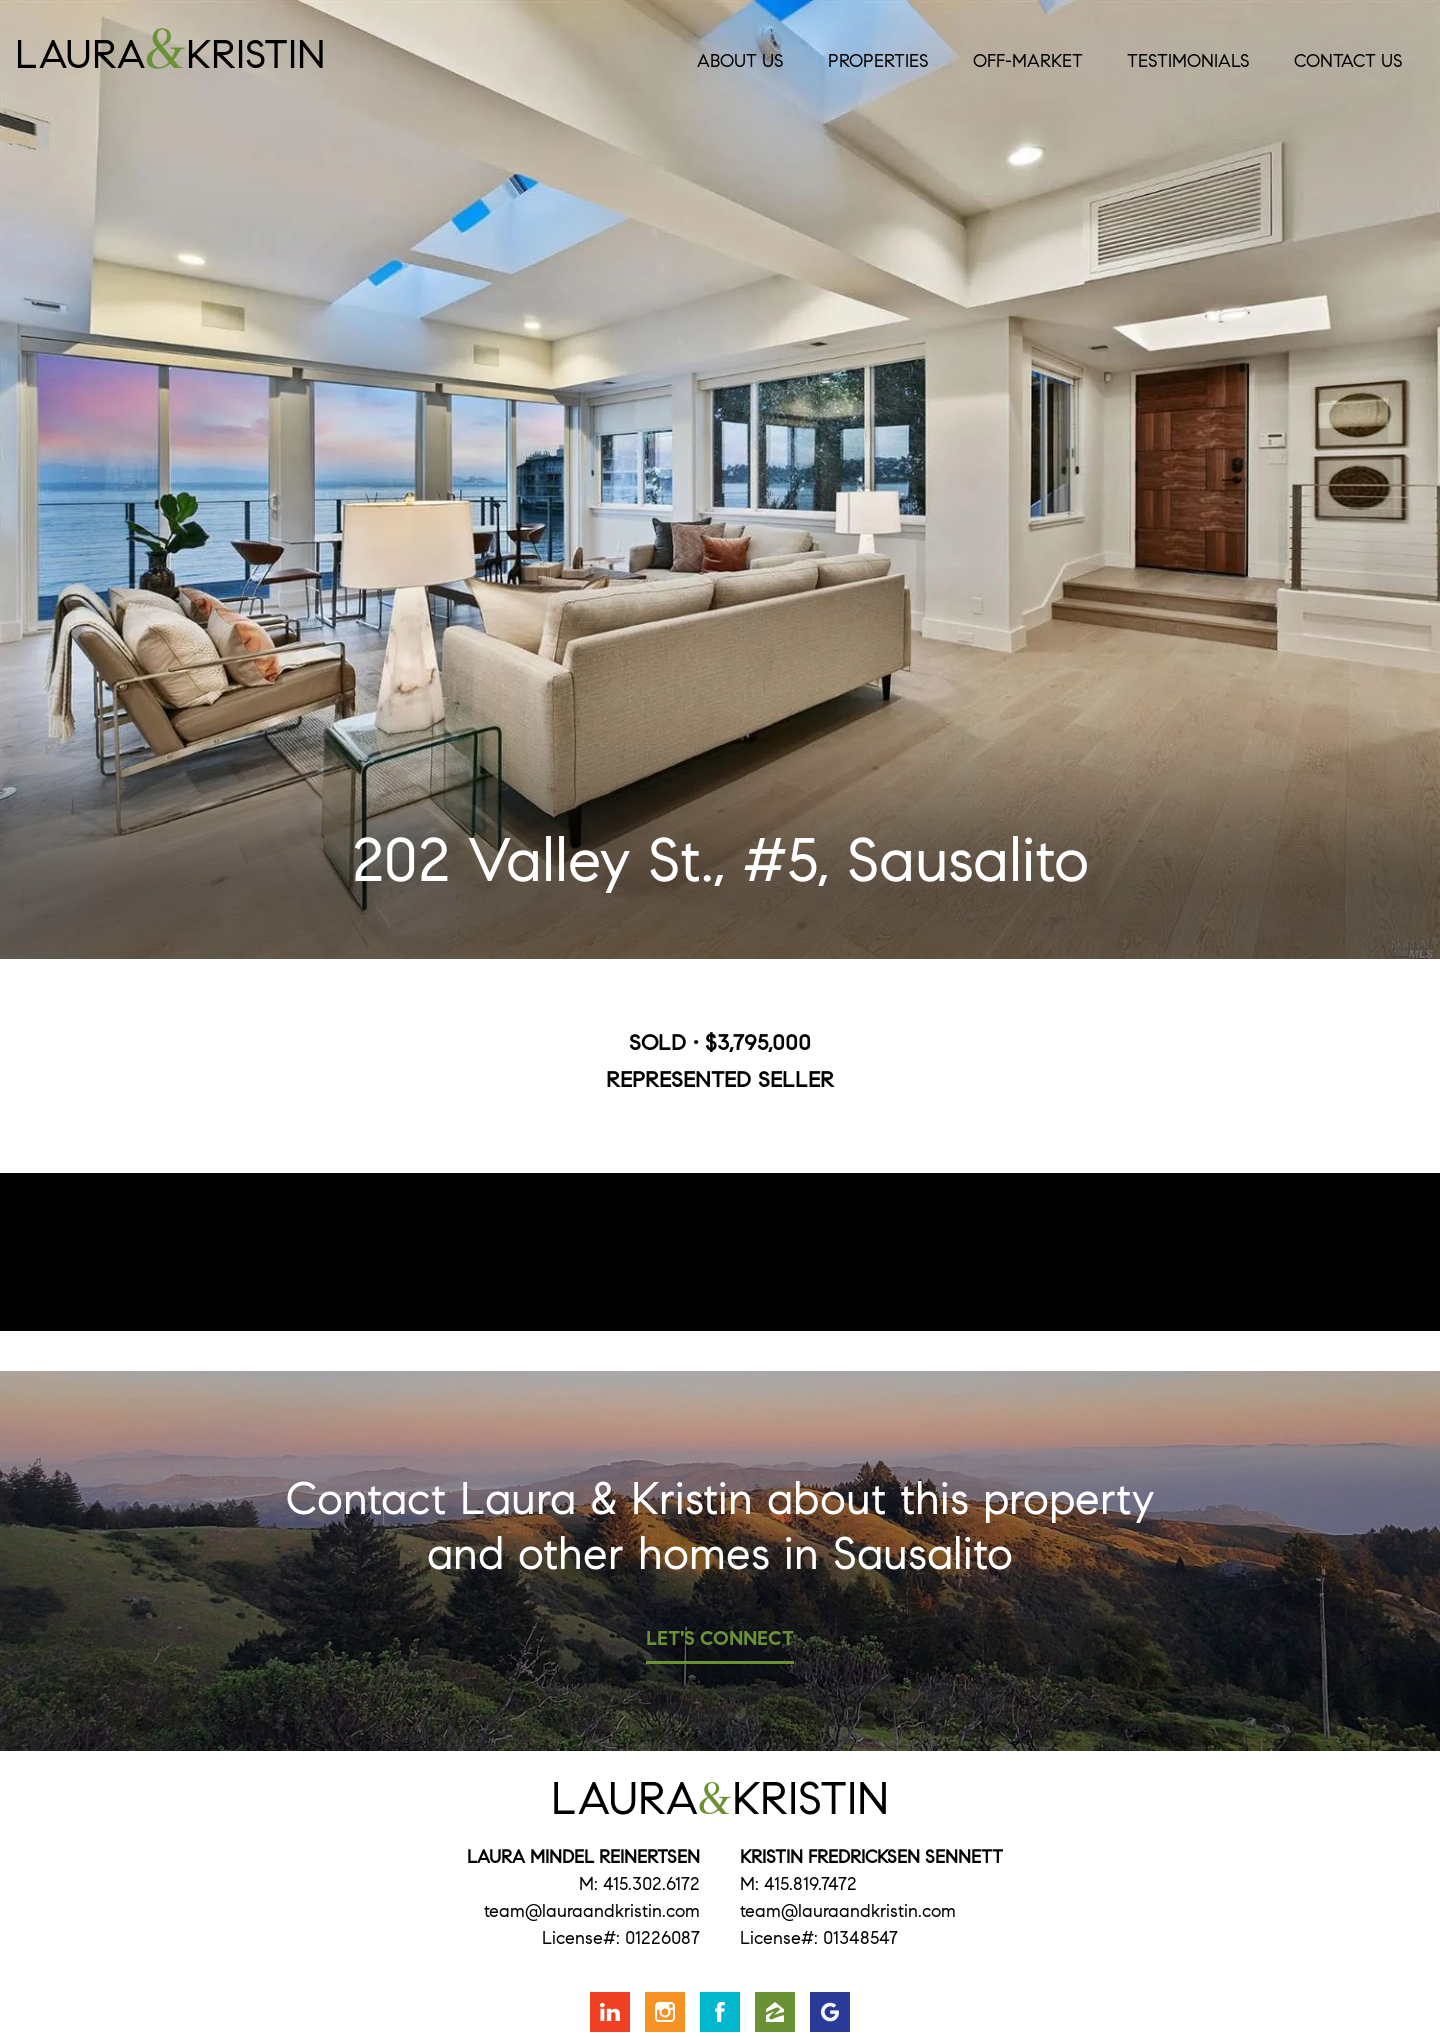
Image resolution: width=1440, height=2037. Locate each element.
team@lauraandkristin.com (592, 1911)
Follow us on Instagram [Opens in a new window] (665, 2012)
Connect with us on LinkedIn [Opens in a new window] (610, 2012)
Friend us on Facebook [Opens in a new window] (720, 2012)
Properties (878, 61)
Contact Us (1348, 61)
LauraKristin (221, 49)
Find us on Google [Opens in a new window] (830, 2012)
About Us (740, 61)
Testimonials (1188, 61)
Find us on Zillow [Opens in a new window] (775, 2012)
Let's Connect (720, 1638)
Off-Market (1028, 61)
